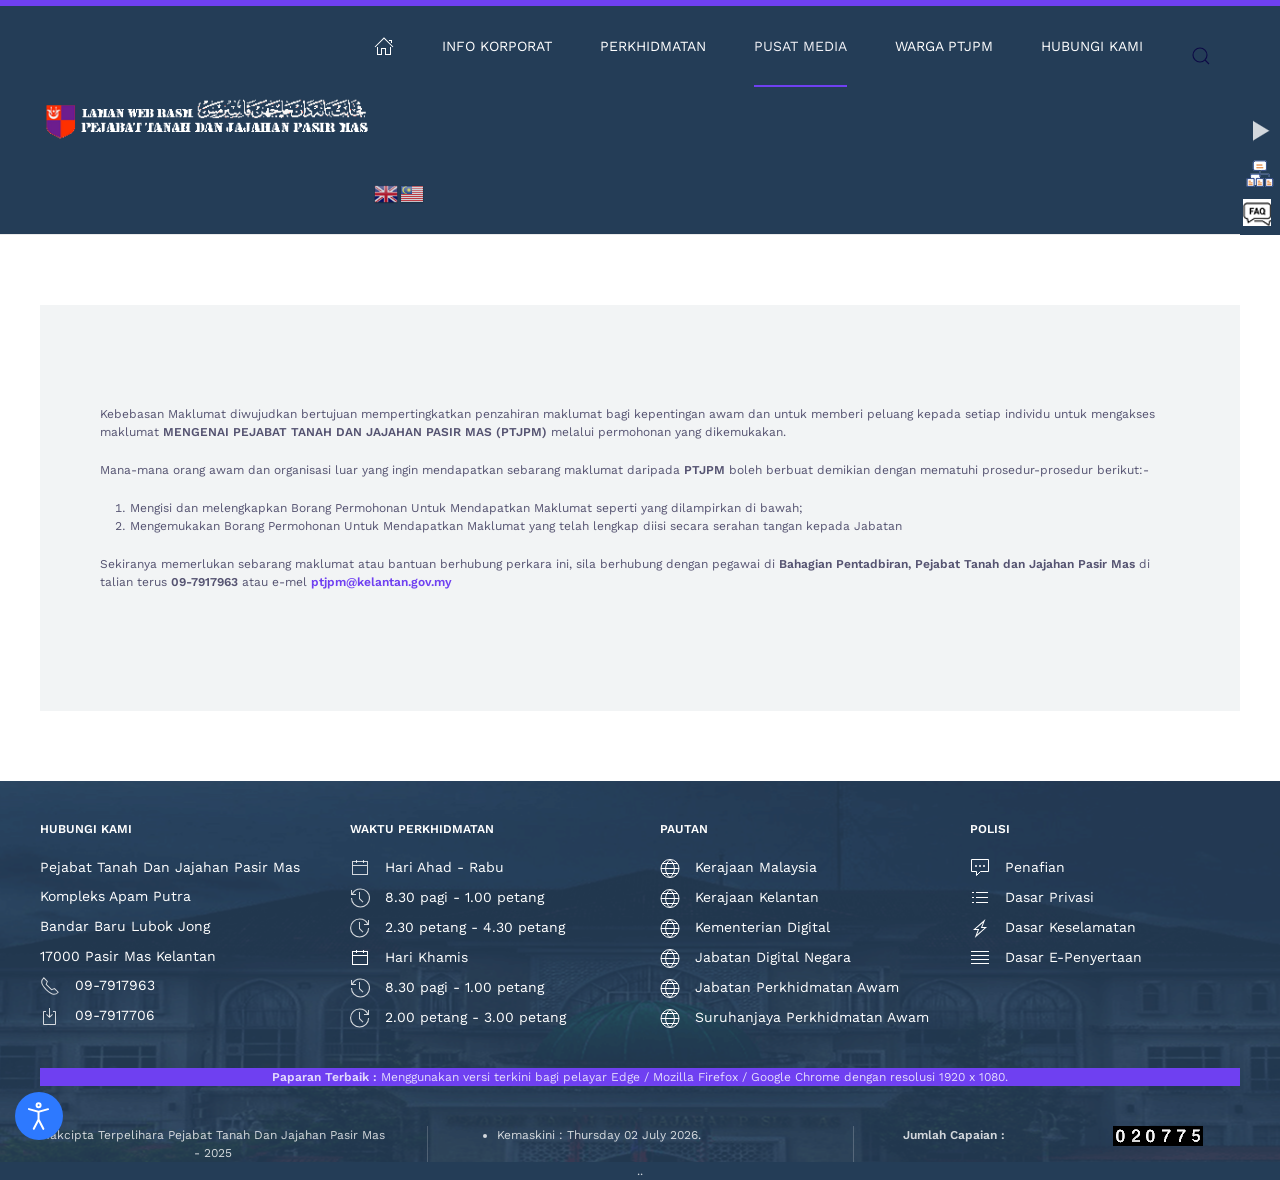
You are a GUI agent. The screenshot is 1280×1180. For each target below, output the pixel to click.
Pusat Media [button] (800, 46)
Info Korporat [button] (497, 46)
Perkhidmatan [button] (653, 46)
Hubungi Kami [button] (1092, 46)
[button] (1201, 56)
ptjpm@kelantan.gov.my (381, 582)
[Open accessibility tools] (39, 1116)
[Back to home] (207, 120)
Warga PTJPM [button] (944, 46)
